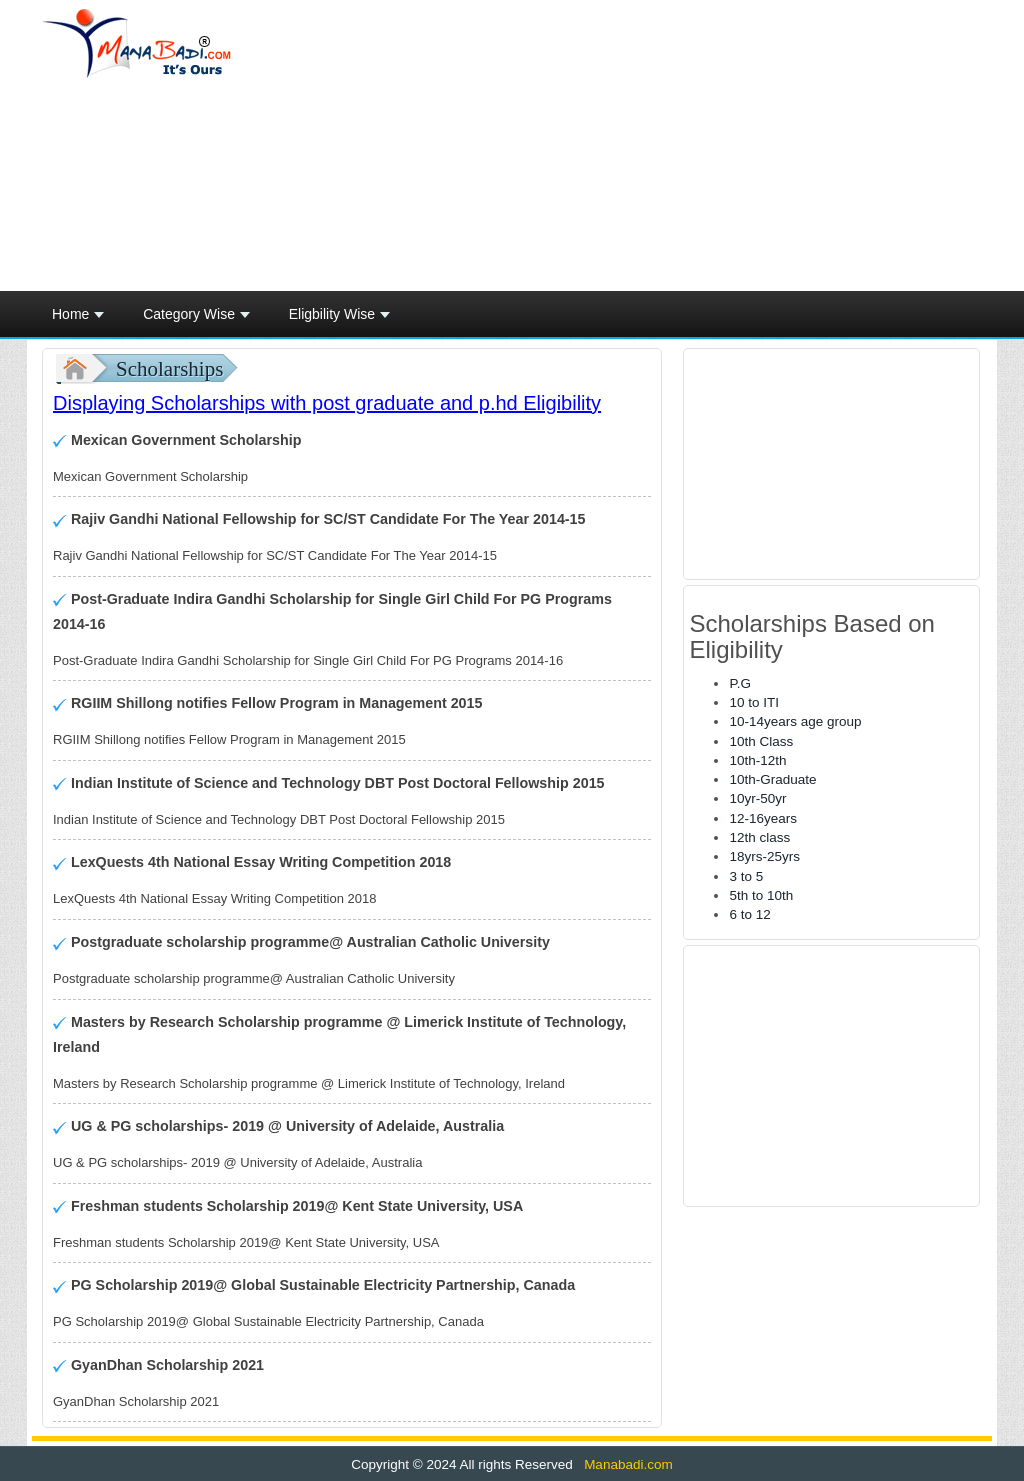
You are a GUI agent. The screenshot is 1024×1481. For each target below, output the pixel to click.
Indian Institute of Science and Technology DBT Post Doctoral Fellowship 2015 (336, 783)
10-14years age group (795, 721)
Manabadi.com (626, 1464)
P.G (740, 683)
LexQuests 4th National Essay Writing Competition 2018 (259, 862)
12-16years (763, 818)
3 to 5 (746, 876)
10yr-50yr (757, 798)
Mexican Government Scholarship (184, 440)
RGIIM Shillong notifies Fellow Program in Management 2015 (274, 703)
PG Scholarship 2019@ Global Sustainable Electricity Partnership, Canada (321, 1285)
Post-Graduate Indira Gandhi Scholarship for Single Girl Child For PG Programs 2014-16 (332, 611)
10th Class (761, 741)
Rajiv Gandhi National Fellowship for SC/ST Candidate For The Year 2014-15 (326, 519)
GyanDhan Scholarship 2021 (165, 1365)
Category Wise (196, 320)
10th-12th (757, 760)
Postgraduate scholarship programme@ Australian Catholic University (308, 942)
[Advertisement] (672, 146)
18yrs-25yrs (764, 856)
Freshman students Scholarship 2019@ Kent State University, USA (295, 1206)
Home (78, 320)
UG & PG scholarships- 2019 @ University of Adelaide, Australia (285, 1126)
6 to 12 (749, 914)
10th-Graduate (772, 779)
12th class (759, 837)
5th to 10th (761, 895)
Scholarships (169, 369)
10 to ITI (754, 702)
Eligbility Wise (339, 320)
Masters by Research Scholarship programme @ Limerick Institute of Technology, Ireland (339, 1034)
